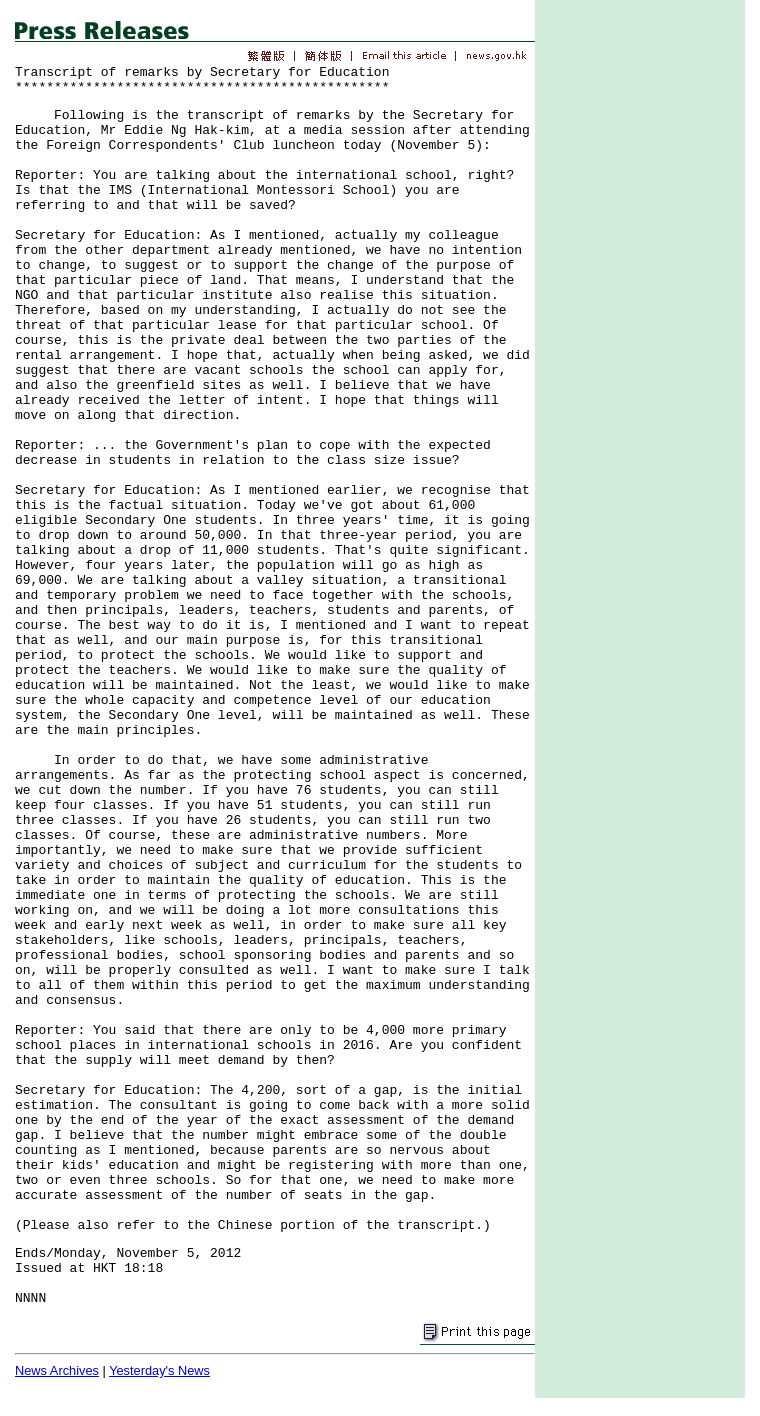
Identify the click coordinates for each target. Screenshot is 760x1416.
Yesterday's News (159, 1370)
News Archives (57, 1370)
